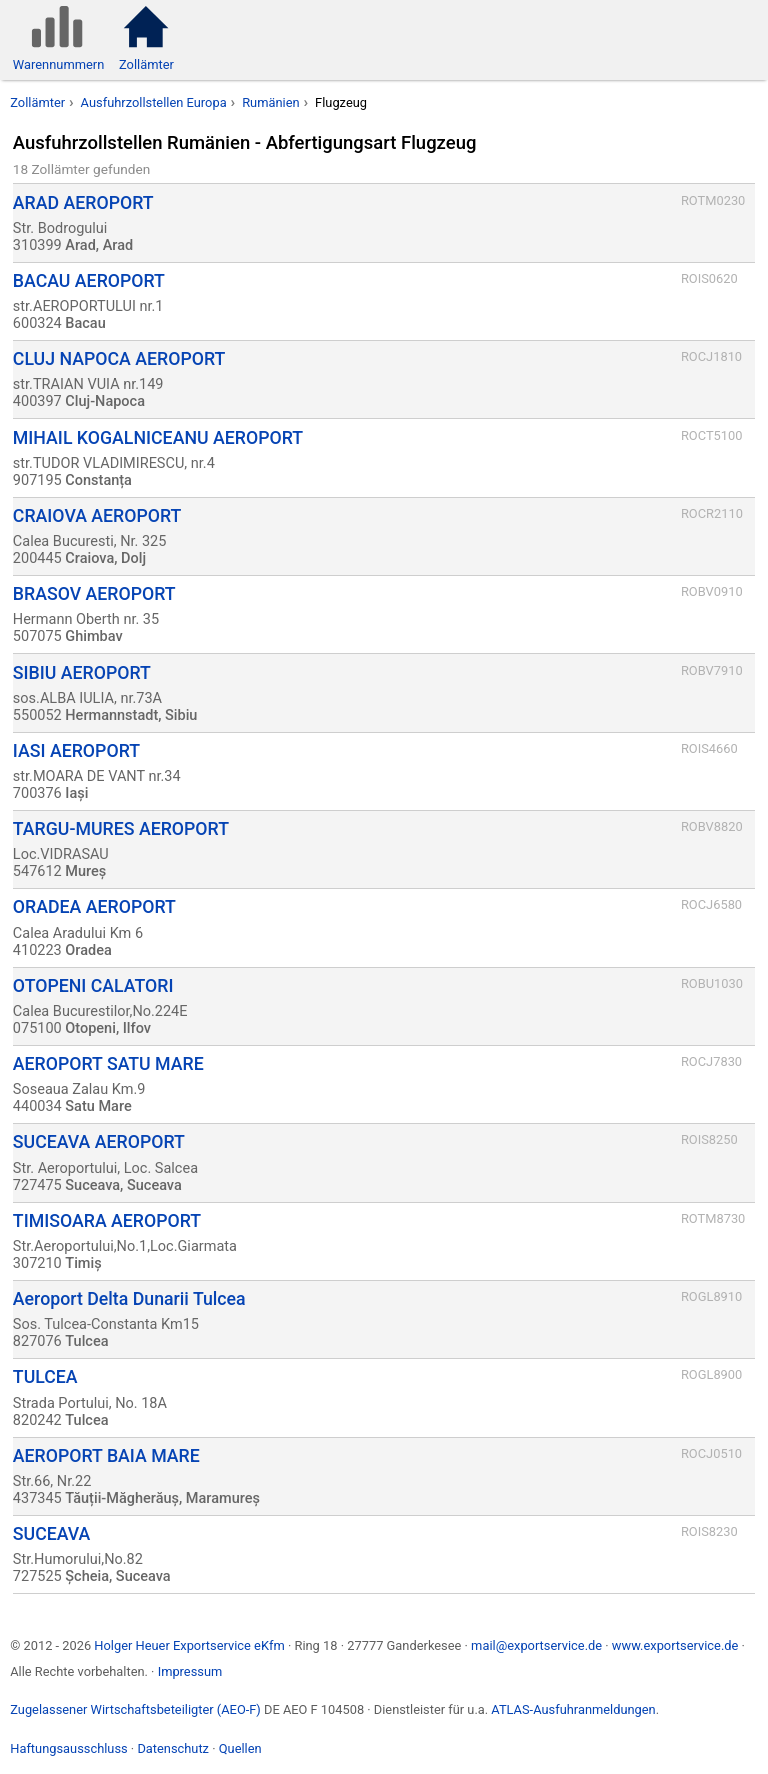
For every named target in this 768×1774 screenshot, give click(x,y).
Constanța (98, 480)
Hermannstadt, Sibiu (131, 715)
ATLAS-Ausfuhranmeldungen (573, 1709)
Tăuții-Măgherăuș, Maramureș (162, 1498)
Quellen (240, 1748)
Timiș (83, 1263)
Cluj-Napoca (105, 401)
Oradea (88, 950)
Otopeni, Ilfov (108, 1028)
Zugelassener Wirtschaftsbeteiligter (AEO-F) (135, 1709)
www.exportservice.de (675, 1645)
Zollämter (37, 102)
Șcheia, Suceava (117, 1576)
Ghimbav (93, 636)
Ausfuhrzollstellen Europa (154, 102)
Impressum (190, 1671)
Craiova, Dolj (105, 558)
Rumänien (270, 102)
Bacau (85, 323)
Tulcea (86, 1341)
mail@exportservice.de (536, 1645)
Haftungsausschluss (68, 1748)
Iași (76, 793)
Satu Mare (98, 1106)
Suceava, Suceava (123, 1185)
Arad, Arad (99, 245)
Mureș (85, 871)
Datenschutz (173, 1748)
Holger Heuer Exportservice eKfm (189, 1645)
